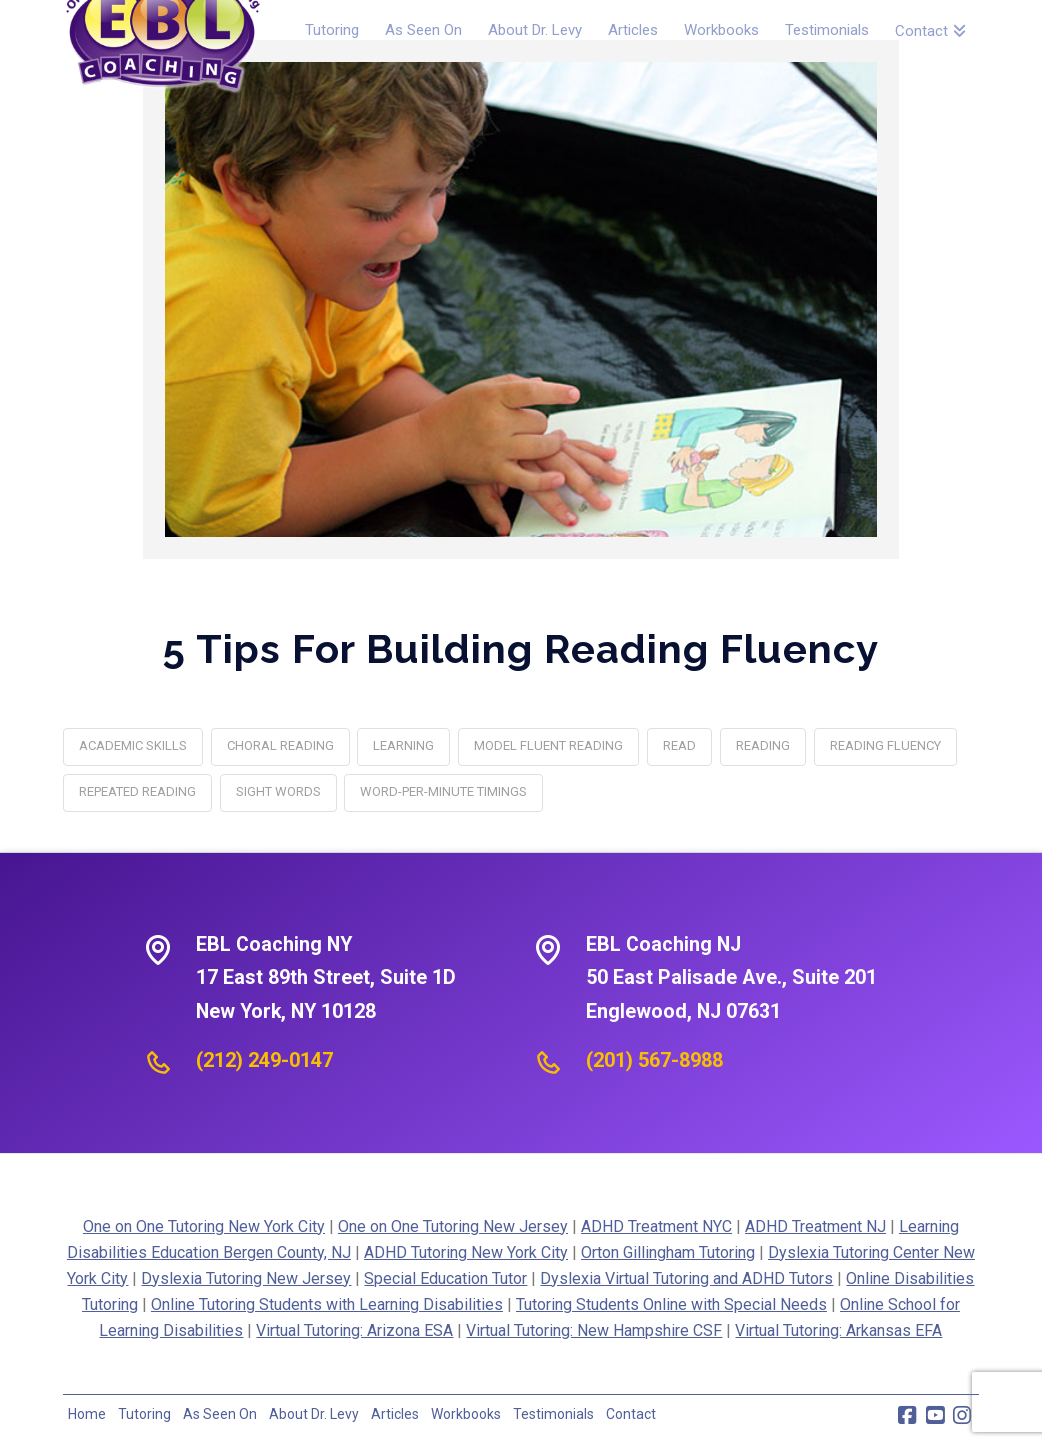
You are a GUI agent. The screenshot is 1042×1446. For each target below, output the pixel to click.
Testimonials (553, 1414)
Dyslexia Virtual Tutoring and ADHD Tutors (686, 1278)
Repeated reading (137, 791)
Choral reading (280, 745)
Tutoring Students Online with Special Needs (671, 1304)
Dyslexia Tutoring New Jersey (246, 1278)
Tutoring (144, 1414)
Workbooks (466, 1414)
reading (763, 745)
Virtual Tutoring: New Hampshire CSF (594, 1330)
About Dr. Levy (314, 1414)
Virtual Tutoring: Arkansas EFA (838, 1330)
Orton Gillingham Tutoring (668, 1252)
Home (87, 1414)
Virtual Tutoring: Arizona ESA (354, 1330)
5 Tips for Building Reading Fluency (521, 648)
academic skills (133, 745)
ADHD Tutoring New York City (466, 1252)
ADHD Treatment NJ (815, 1226)
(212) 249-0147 (264, 1060)
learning (403, 745)
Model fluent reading (548, 745)
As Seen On (220, 1414)
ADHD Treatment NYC (656, 1226)
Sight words (278, 791)
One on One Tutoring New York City (204, 1226)
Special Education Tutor (445, 1278)
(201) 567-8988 (654, 1060)
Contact (631, 1414)
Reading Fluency (885, 745)
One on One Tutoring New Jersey (453, 1226)
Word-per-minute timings (443, 791)
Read (679, 745)
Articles (395, 1414)
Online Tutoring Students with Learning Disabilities (327, 1304)
